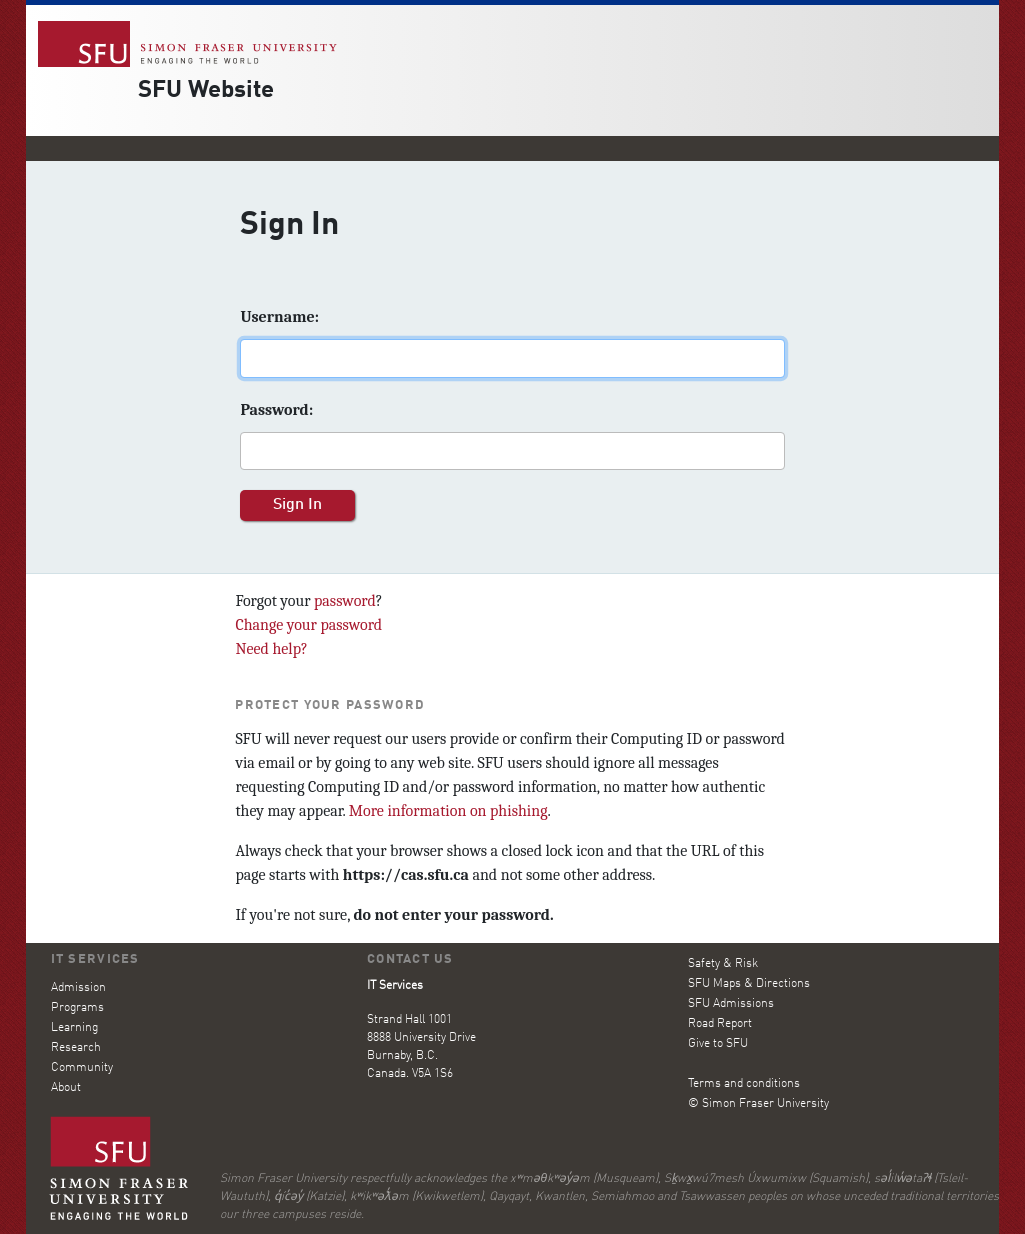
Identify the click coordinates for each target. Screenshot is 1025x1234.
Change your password (308, 625)
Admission (78, 988)
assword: (276, 410)
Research (76, 1048)
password (345, 601)
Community (82, 1068)
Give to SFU (718, 1044)
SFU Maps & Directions (749, 984)
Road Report (720, 1024)
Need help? (271, 649)
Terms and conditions (744, 1084)
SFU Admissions (731, 1004)
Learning (74, 1028)
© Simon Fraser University (758, 1104)
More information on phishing (448, 811)
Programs (77, 1008)
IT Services (95, 959)
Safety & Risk (723, 964)
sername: (279, 317)
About (66, 1088)
